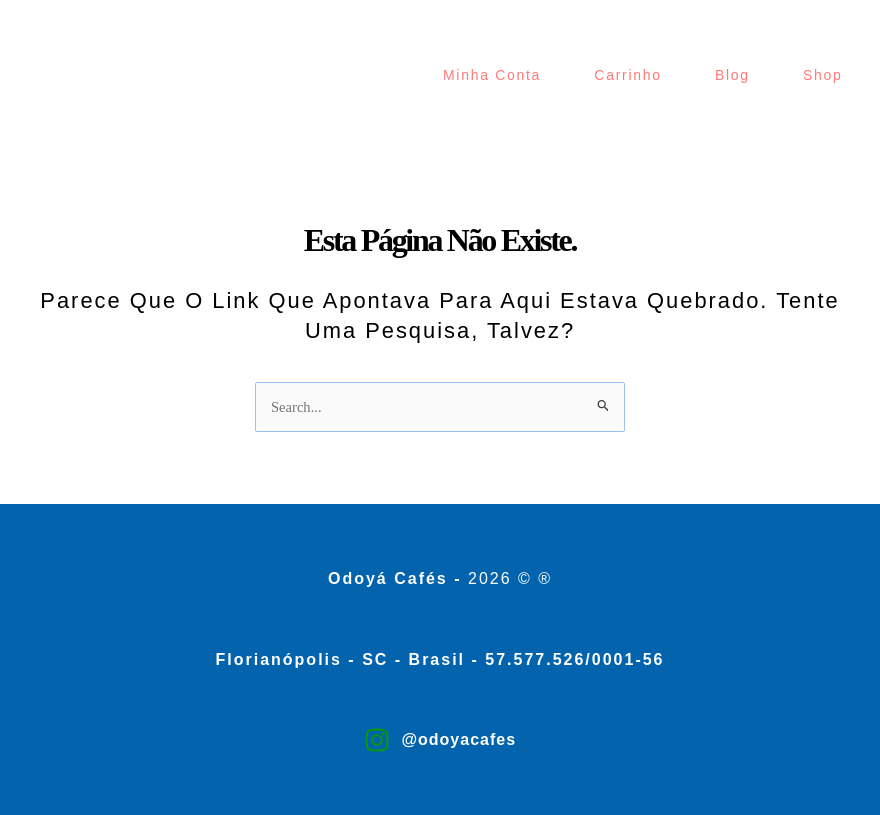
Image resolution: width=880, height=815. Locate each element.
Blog (732, 75)
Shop (823, 75)
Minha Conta (492, 75)
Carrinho (627, 75)
